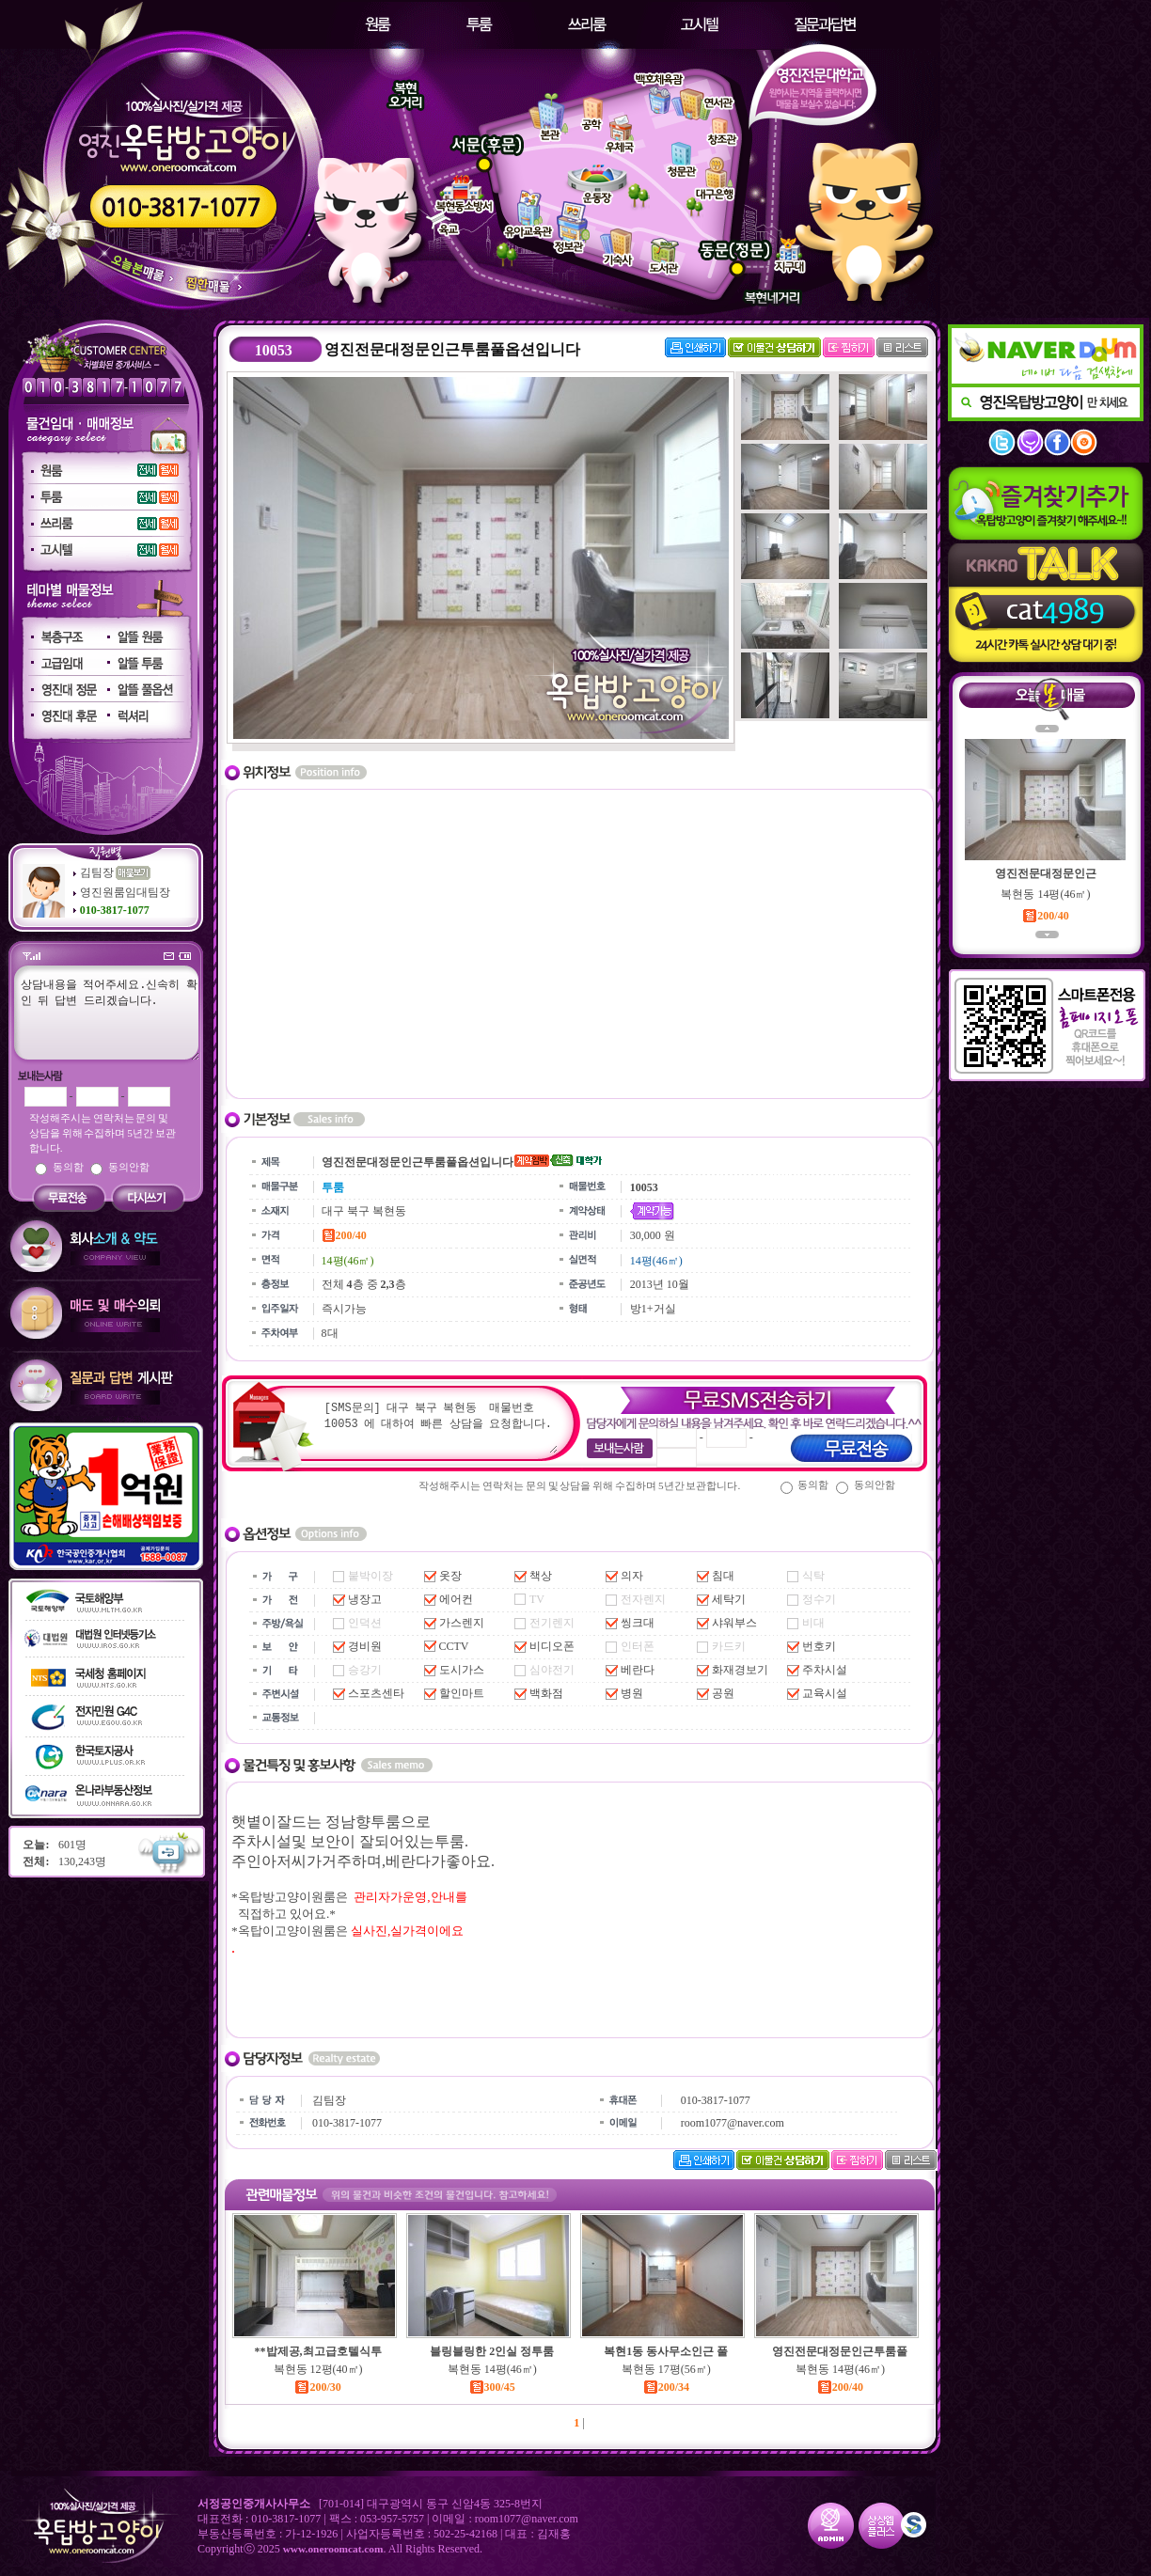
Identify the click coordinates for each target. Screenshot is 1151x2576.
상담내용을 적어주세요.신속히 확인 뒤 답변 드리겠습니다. (102, 1018)
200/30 (317, 2387)
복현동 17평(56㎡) (666, 2369)
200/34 (666, 2387)
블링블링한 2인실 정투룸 (492, 2351)
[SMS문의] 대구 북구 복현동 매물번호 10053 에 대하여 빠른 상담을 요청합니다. (440, 1426)
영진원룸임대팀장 (125, 892)
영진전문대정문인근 (1045, 873)
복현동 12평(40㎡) (318, 2369)
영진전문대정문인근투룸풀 (839, 2351)
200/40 (840, 2387)
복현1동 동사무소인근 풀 (666, 2351)
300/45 (492, 2387)
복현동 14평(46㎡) (492, 2369)
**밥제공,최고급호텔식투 (318, 2351)
